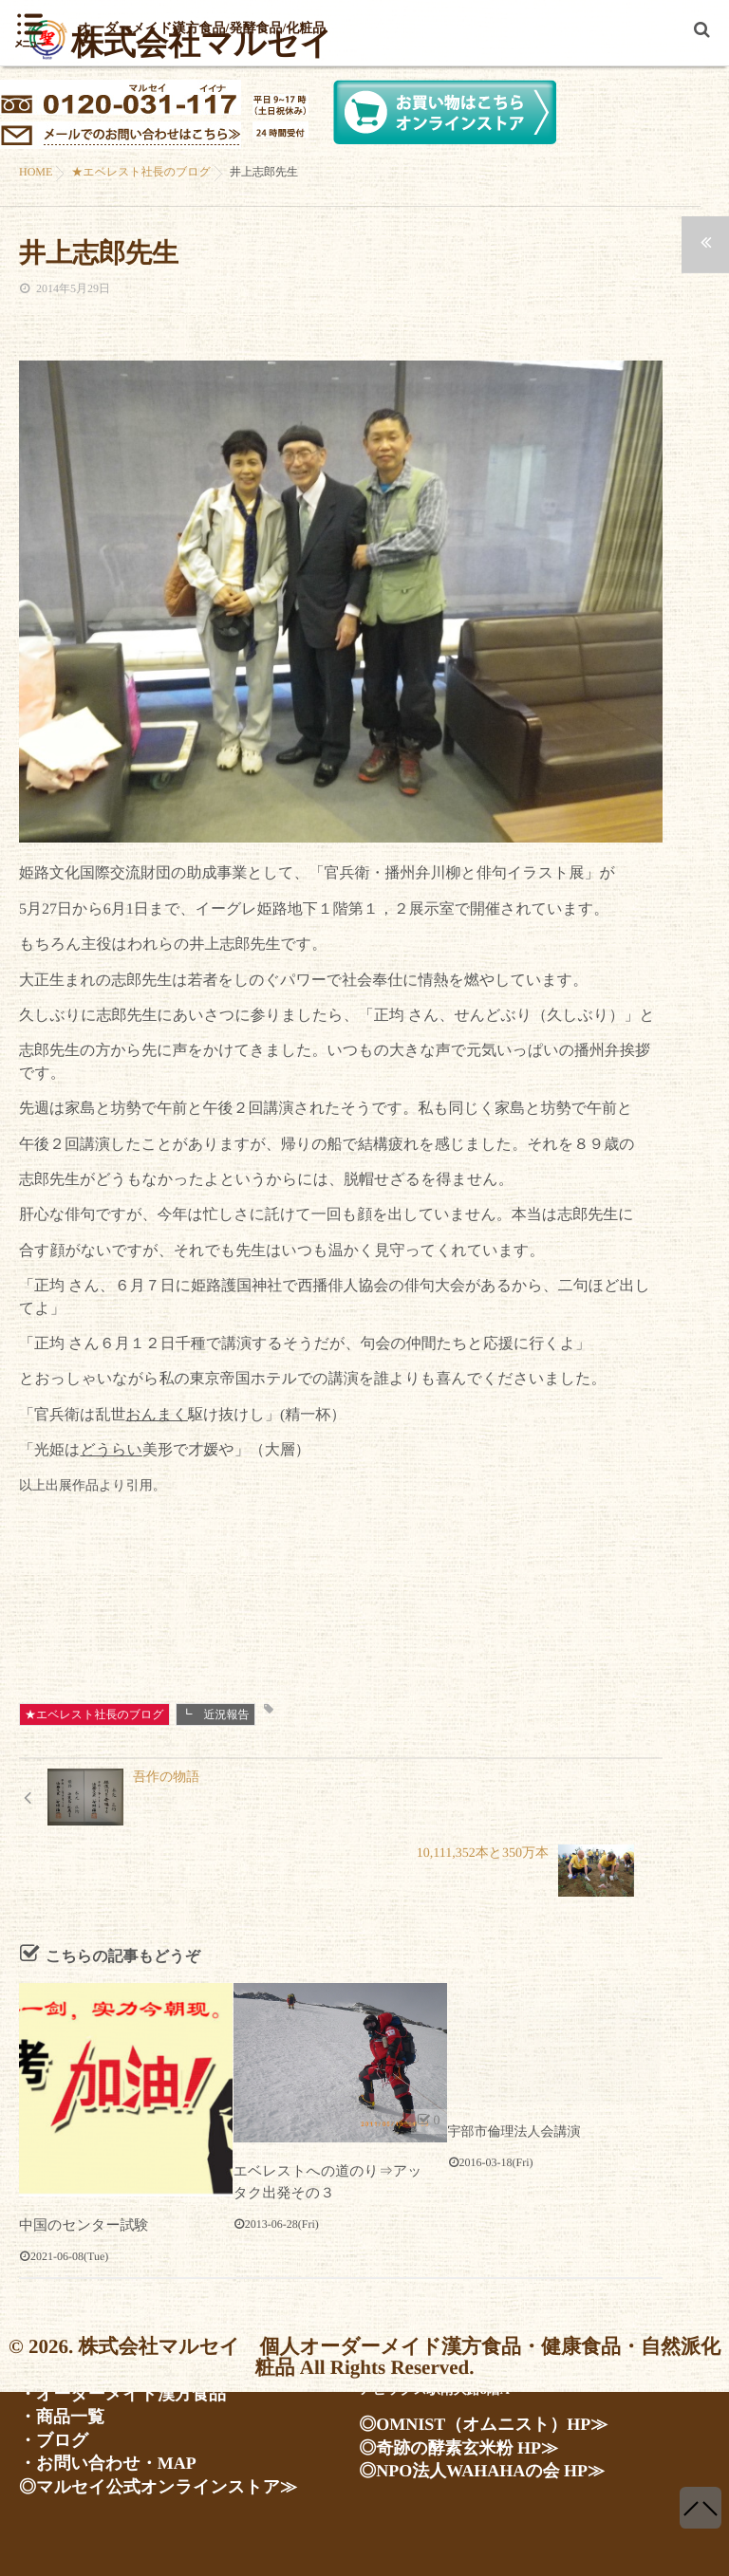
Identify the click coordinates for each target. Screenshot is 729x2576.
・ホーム (46, 2361)
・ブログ (46, 2446)
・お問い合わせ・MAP (88, 2467)
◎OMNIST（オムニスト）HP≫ (455, 2438)
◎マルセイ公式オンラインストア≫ (127, 2489)
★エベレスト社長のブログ (94, 1714)
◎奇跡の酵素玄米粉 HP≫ (436, 2460)
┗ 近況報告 (215, 1714)
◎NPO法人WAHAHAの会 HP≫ (454, 2481)
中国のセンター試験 (79, 2166)
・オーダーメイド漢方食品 (99, 2404)
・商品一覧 (52, 2425)
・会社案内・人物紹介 (85, 2383)
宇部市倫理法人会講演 (514, 2073)
